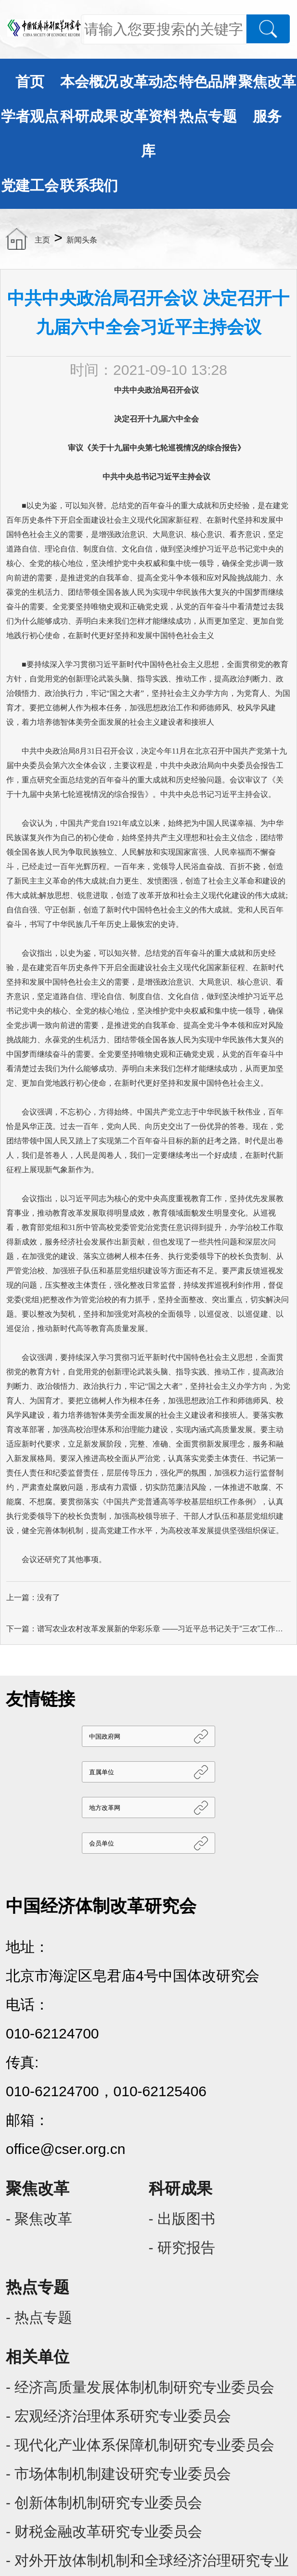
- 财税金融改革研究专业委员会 (104, 2531)
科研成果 (89, 116)
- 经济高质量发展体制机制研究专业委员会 (140, 2387)
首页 (29, 82)
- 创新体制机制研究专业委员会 (104, 2503)
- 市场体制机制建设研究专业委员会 (118, 2474)
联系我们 (89, 185)
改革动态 (148, 82)
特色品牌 (208, 82)
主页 (42, 240)
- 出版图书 (182, 2219)
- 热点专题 (39, 2317)
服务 (267, 116)
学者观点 (30, 116)
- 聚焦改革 (39, 2219)
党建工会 (30, 185)
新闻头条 (81, 240)
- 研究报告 (182, 2248)
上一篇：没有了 (33, 1597)
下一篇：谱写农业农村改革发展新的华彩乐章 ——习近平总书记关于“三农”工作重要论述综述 (148, 1629)
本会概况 (89, 82)
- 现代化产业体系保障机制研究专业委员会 (140, 2445)
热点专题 (208, 116)
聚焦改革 (267, 82)
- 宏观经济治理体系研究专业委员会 (118, 2416)
